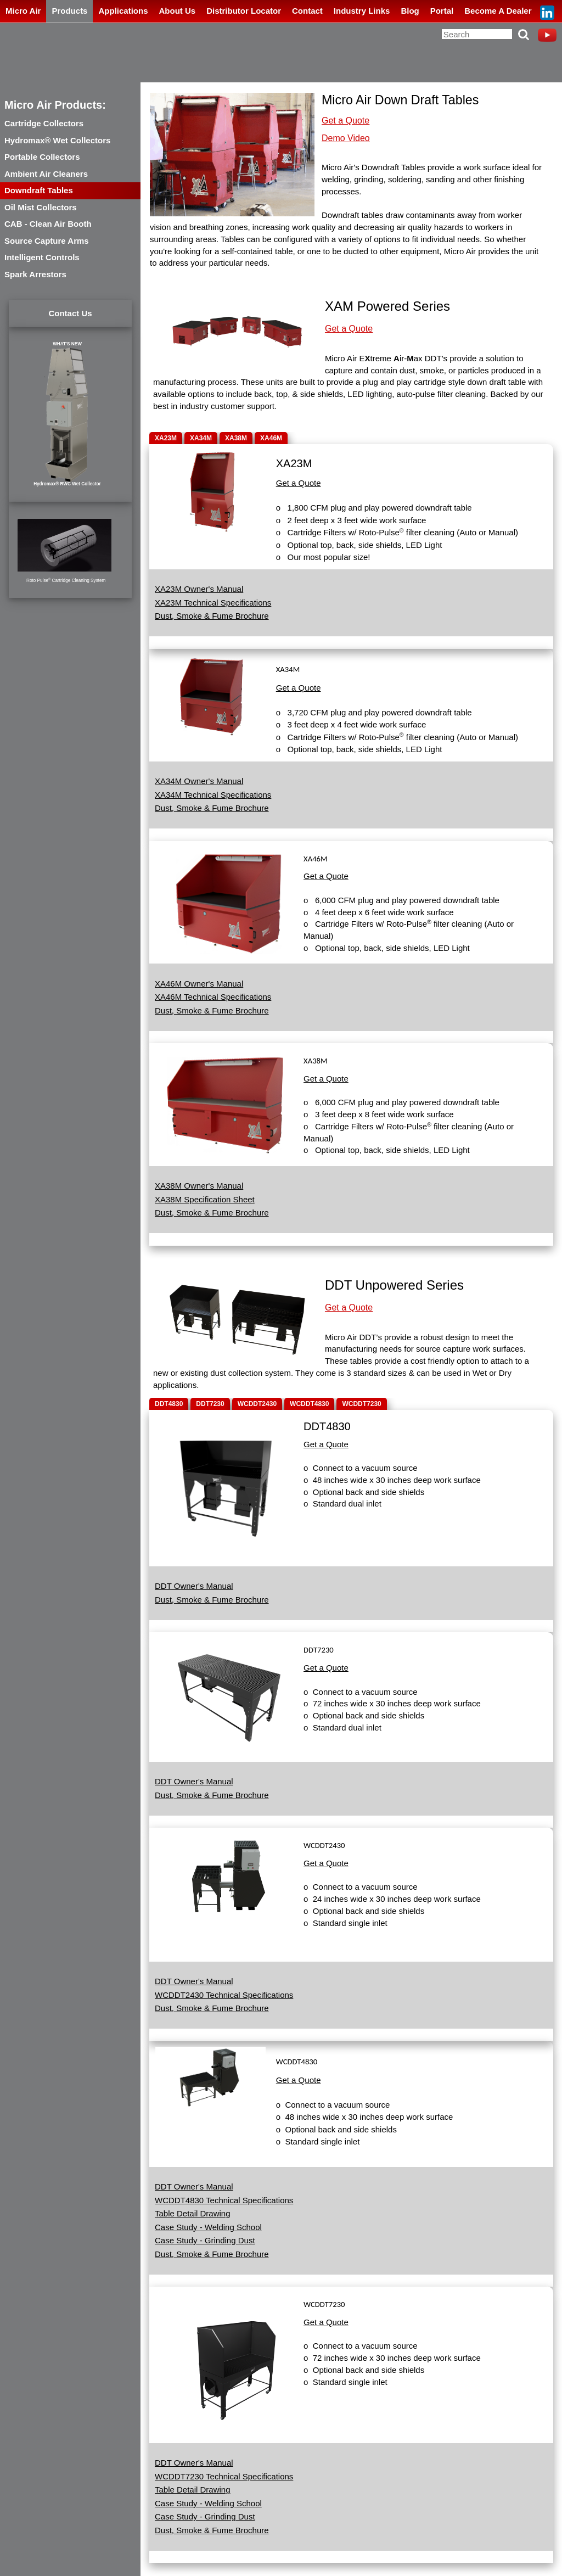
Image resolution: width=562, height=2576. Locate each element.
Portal (442, 10)
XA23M (166, 438)
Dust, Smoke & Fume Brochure (212, 615)
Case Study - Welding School (208, 2227)
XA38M (236, 438)
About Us (177, 10)
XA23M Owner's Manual (199, 588)
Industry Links (362, 10)
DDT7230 (210, 1404)
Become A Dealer (497, 10)
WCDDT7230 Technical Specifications (224, 2476)
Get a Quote (345, 120)
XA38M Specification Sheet (205, 1199)
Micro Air (23, 10)
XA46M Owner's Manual (199, 983)
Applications (123, 10)
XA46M (271, 438)
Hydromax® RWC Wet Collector (67, 483)
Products (69, 10)
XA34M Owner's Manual (199, 781)
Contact (307, 10)
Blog (410, 10)
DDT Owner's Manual (194, 1586)
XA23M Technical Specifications (213, 602)
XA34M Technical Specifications (213, 794)
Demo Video (346, 138)
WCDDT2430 (257, 1404)
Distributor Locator (243, 10)
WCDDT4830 (309, 1404)
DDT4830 (169, 1404)
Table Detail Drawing (193, 2213)
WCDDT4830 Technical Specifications (224, 2200)
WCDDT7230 (361, 1404)
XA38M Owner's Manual (199, 1185)
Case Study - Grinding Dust (205, 2240)
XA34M (201, 438)
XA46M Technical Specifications (213, 996)
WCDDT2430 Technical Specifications (224, 1995)
